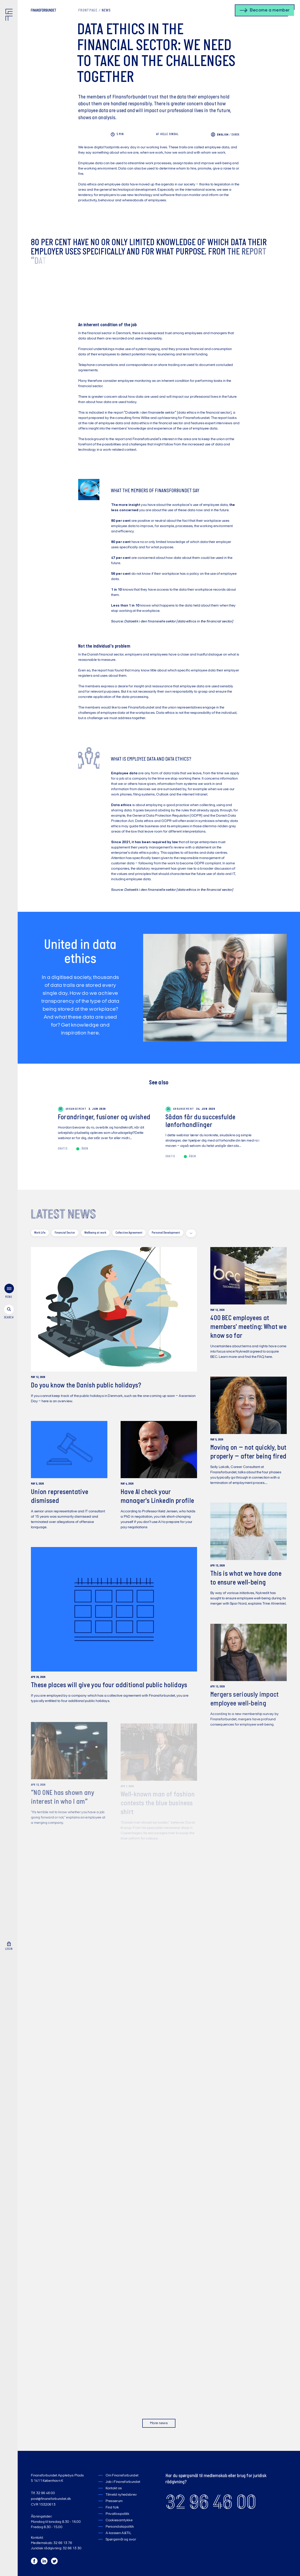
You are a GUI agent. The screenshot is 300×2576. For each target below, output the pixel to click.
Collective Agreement (129, 1232)
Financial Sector (65, 1232)
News (106, 11)
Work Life (40, 1232)
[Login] (9, 1946)
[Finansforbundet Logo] (10, 16)
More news (159, 2423)
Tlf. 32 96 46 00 (43, 2493)
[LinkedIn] (44, 2562)
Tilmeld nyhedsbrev (121, 2495)
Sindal (167, 134)
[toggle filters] (191, 1233)
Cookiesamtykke (119, 2520)
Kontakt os (114, 2488)
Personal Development (166, 1232)
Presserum (114, 2501)
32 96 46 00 (210, 2502)
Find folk (112, 2507)
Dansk (235, 134)
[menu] (9, 1292)
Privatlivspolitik (117, 2514)
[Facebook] (34, 2562)
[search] (9, 1312)
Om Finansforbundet (122, 2475)
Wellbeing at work (95, 1232)
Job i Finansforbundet (123, 2482)
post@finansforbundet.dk (51, 2499)
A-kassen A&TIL (118, 2533)
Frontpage (87, 11)
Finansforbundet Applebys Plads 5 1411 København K (57, 2478)
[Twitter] (54, 2562)
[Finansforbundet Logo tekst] (43, 11)
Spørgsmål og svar (121, 2539)
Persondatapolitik (120, 2527)
